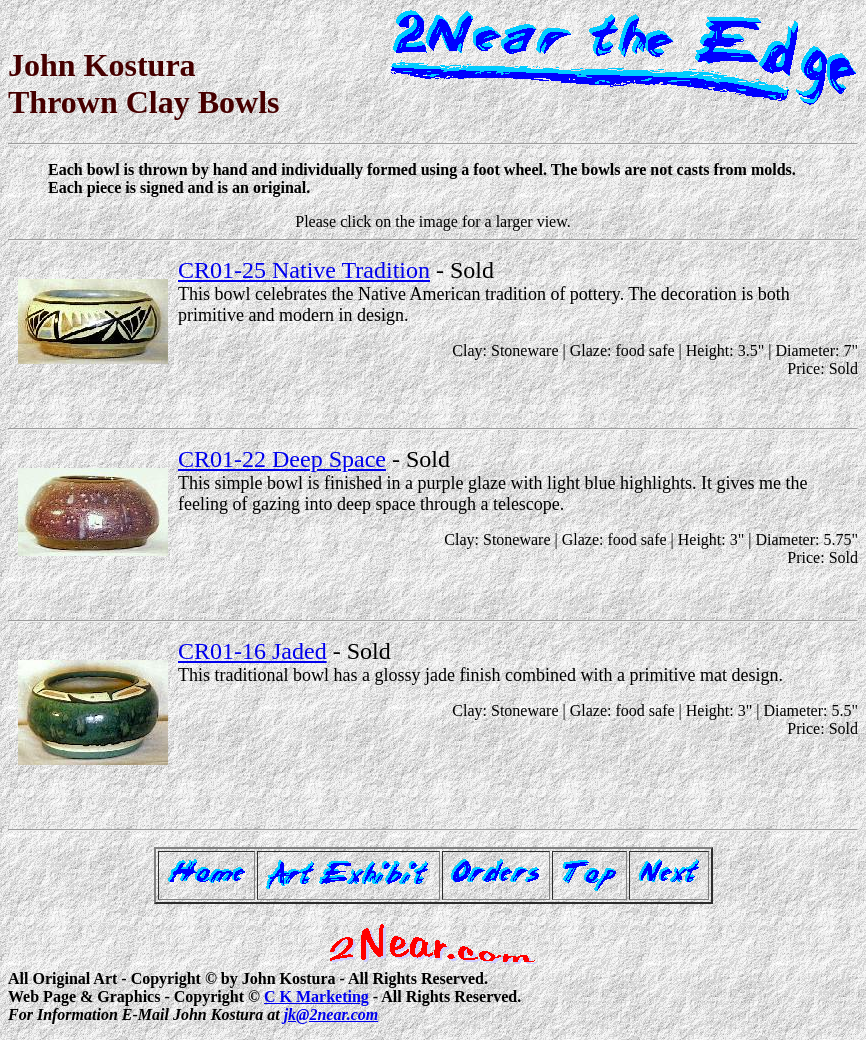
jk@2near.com (331, 1014)
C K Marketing (316, 996)
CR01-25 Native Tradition (304, 270)
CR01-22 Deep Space (282, 459)
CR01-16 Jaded (252, 651)
